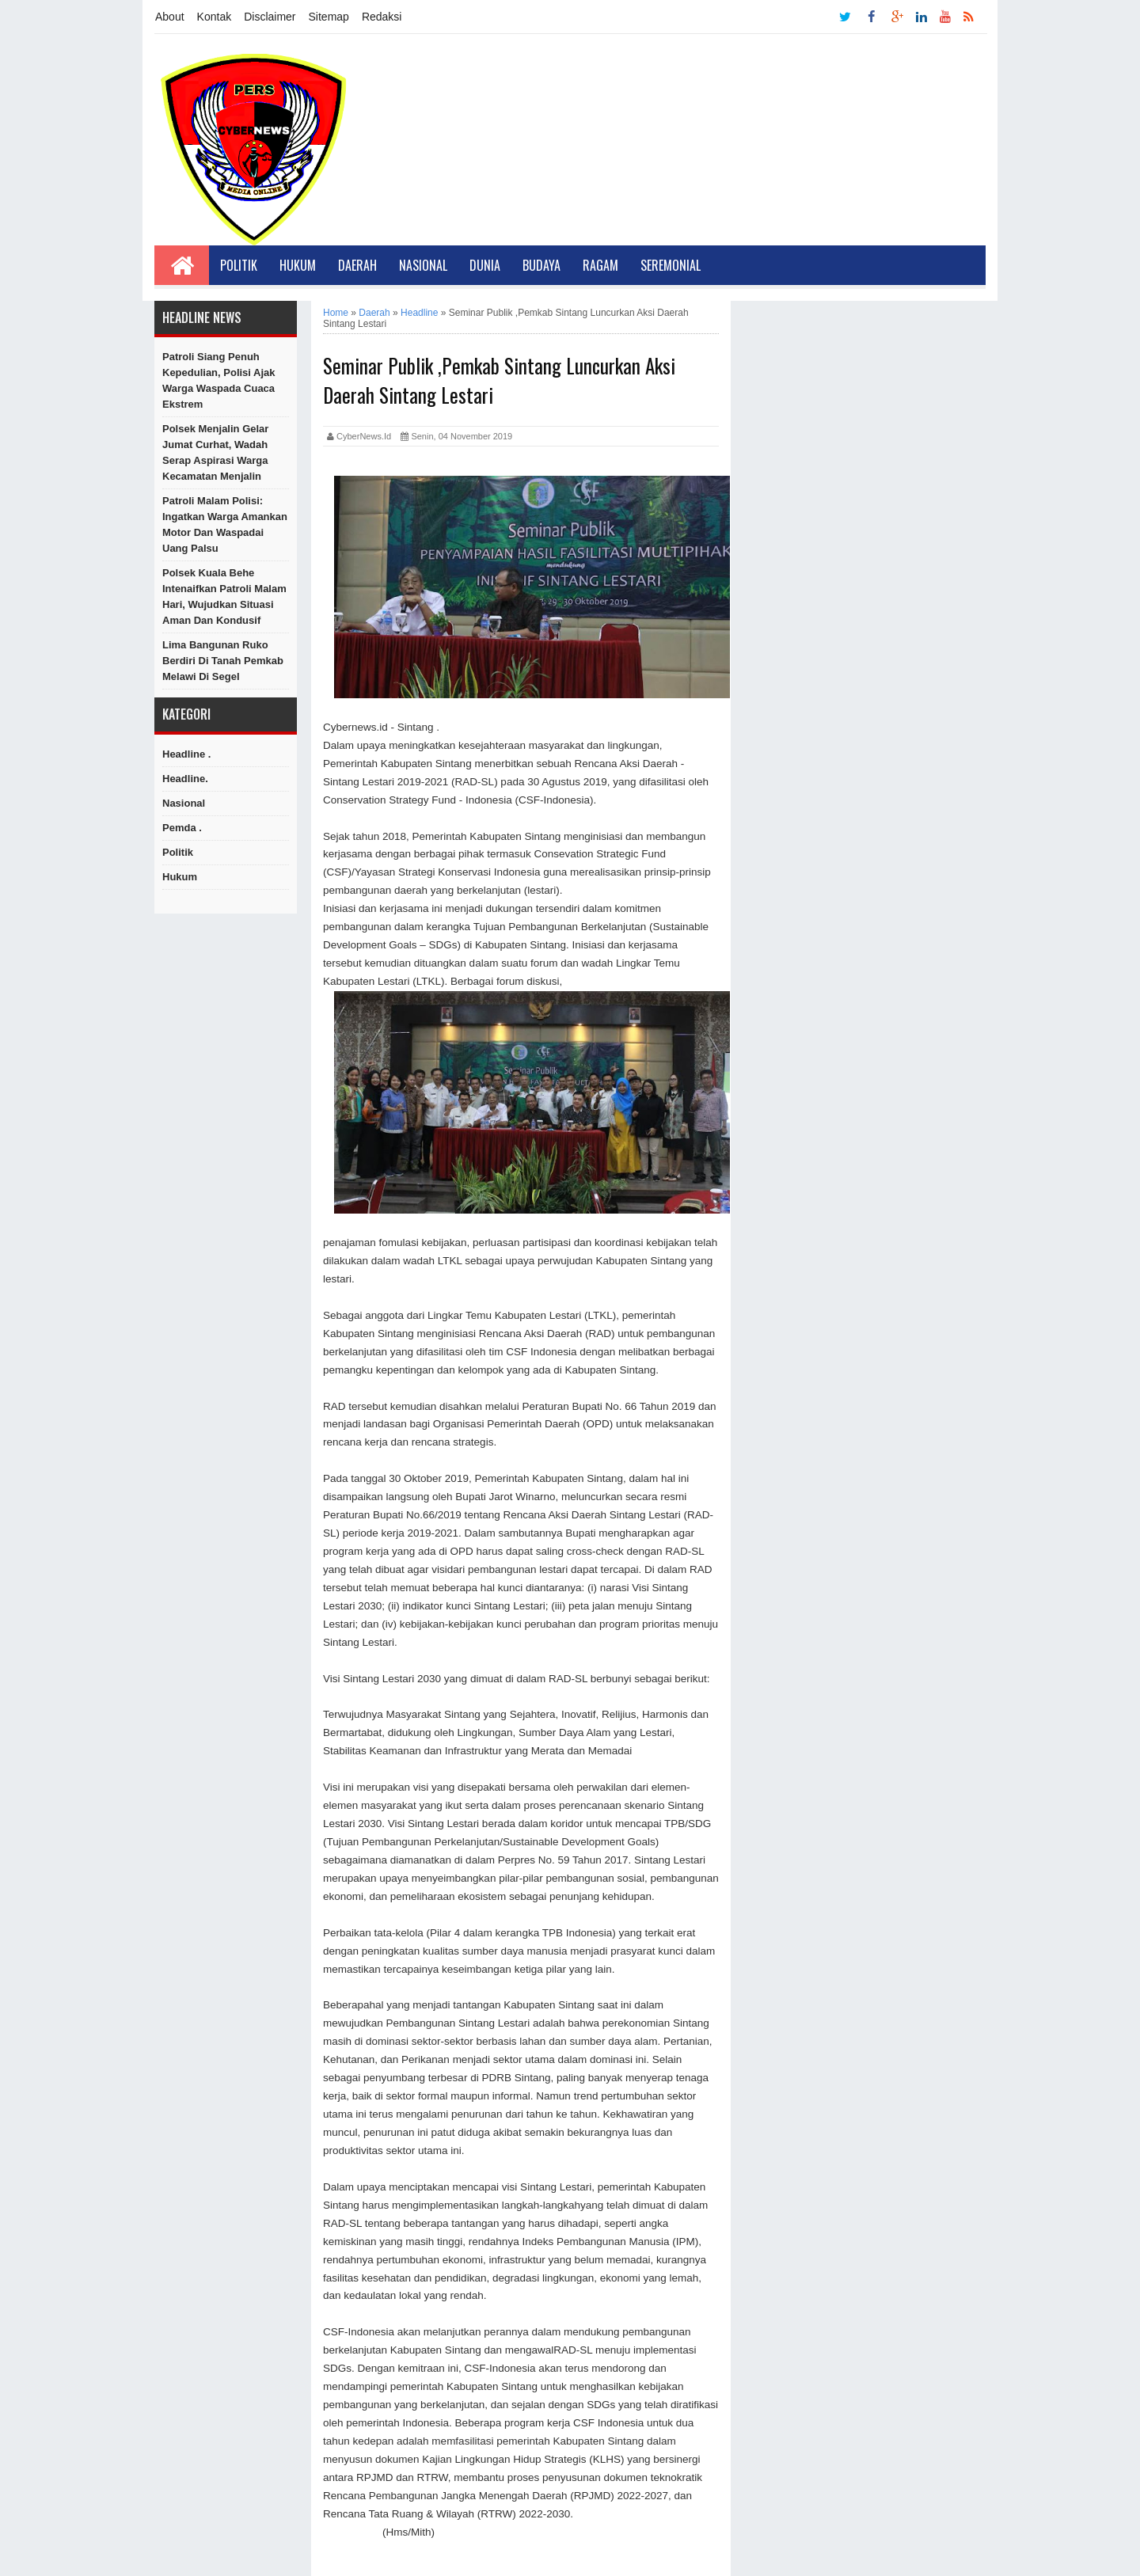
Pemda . (182, 828)
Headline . (186, 754)
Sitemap (329, 16)
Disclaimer (269, 16)
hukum (179, 877)
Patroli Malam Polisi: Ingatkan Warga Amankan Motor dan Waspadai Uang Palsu (224, 524)
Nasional (423, 265)
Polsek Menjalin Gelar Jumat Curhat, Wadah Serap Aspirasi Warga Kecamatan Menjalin (215, 452)
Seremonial (670, 265)
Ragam (600, 265)
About (169, 16)
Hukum (297, 265)
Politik (238, 265)
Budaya (541, 265)
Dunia (484, 265)
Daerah (357, 265)
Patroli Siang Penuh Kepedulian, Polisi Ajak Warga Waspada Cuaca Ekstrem (219, 380)
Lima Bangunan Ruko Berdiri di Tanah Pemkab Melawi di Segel (222, 660)
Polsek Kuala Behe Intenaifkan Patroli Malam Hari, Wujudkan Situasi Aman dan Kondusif (224, 596)
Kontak (214, 16)
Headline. (185, 779)
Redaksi (382, 16)
